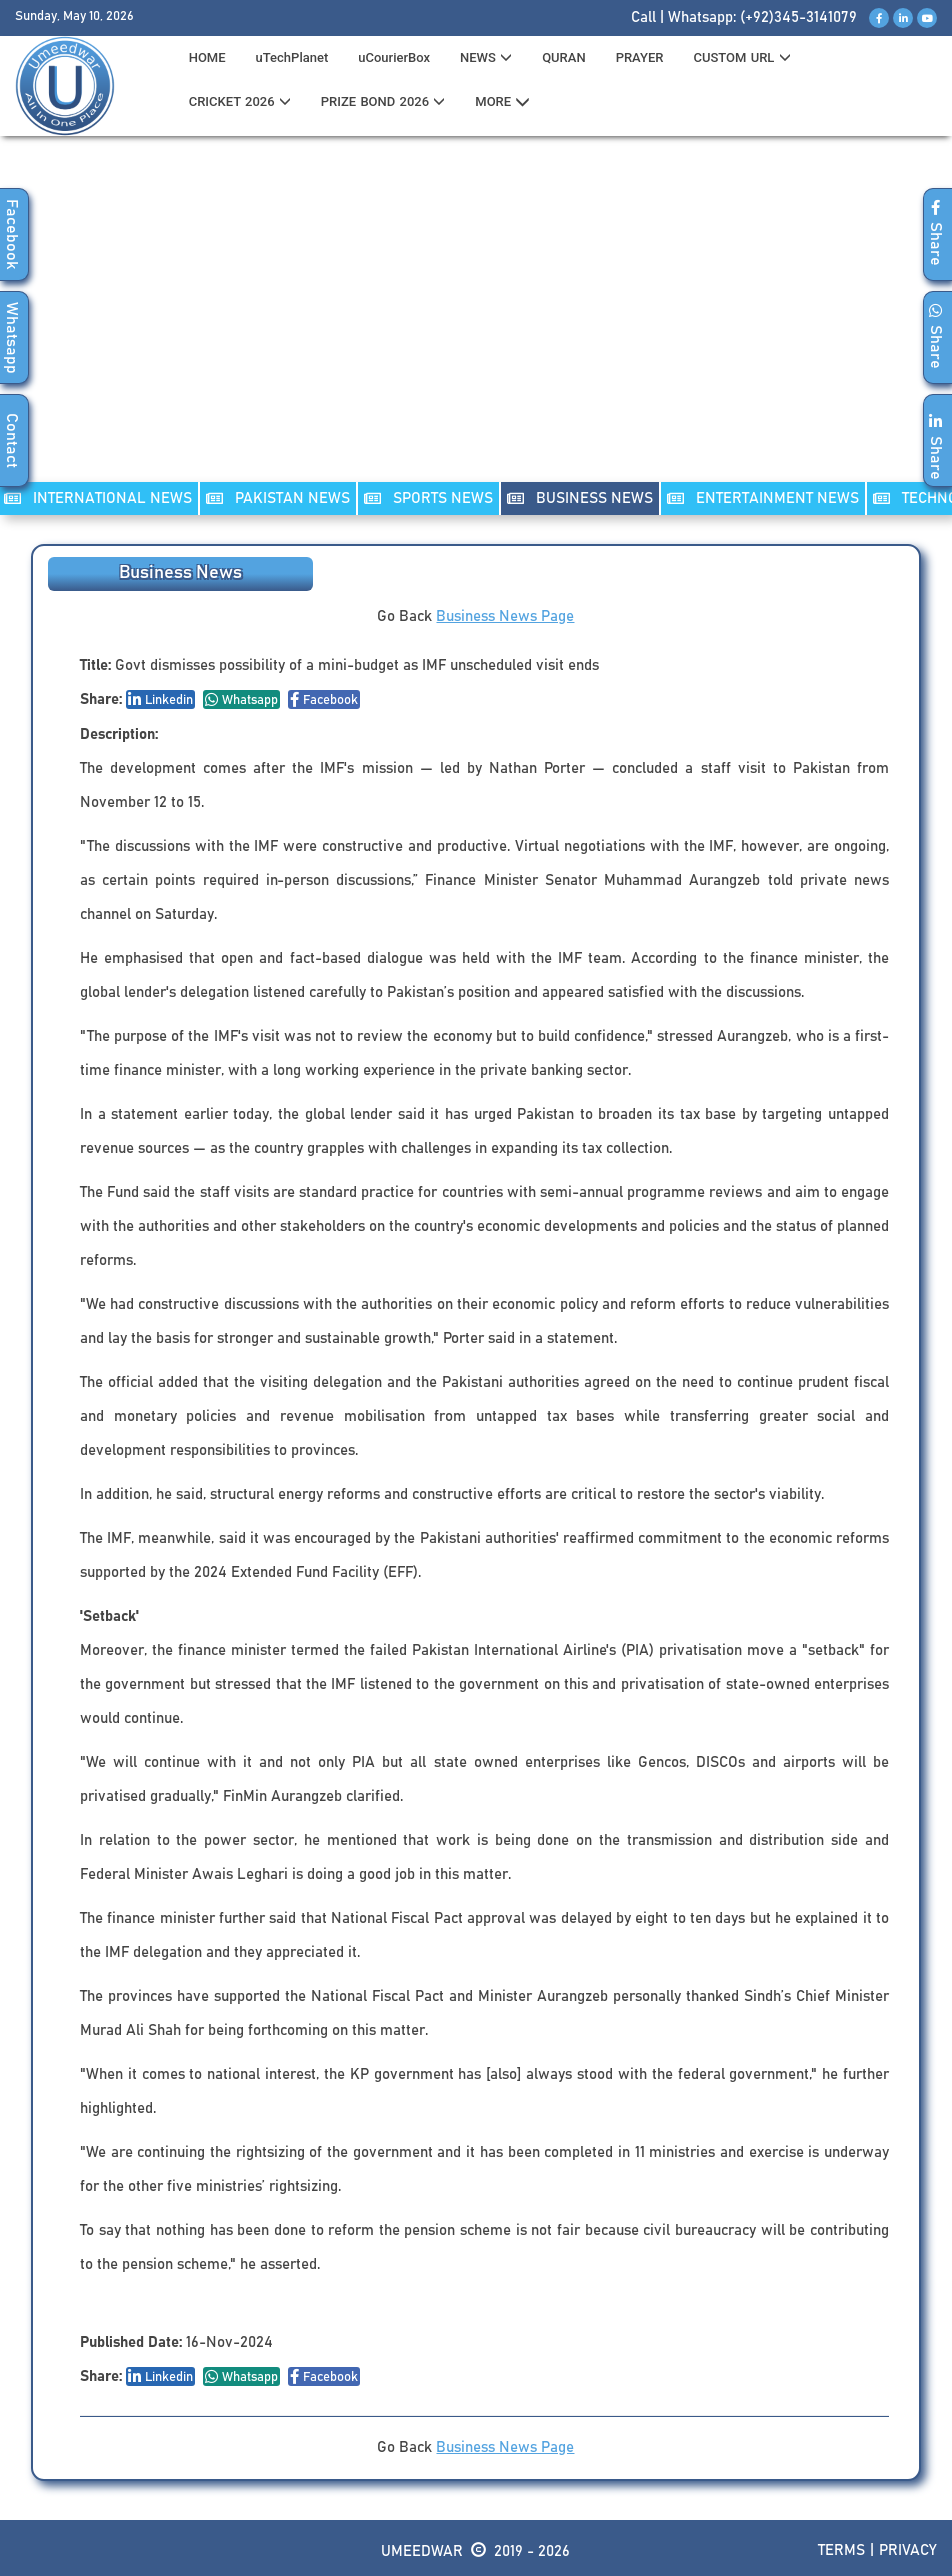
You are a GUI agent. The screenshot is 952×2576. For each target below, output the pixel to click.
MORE (502, 102)
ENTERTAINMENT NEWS (763, 498)
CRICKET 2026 (240, 101)
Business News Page (505, 616)
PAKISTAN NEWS (278, 498)
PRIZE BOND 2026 (383, 101)
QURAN (564, 57)
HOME (207, 57)
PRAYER (640, 57)
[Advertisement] (476, 321)
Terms (841, 2550)
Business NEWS (580, 498)
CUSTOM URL (741, 57)
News (486, 57)
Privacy (908, 2550)
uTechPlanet (292, 57)
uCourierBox (394, 57)
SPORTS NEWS (428, 498)
